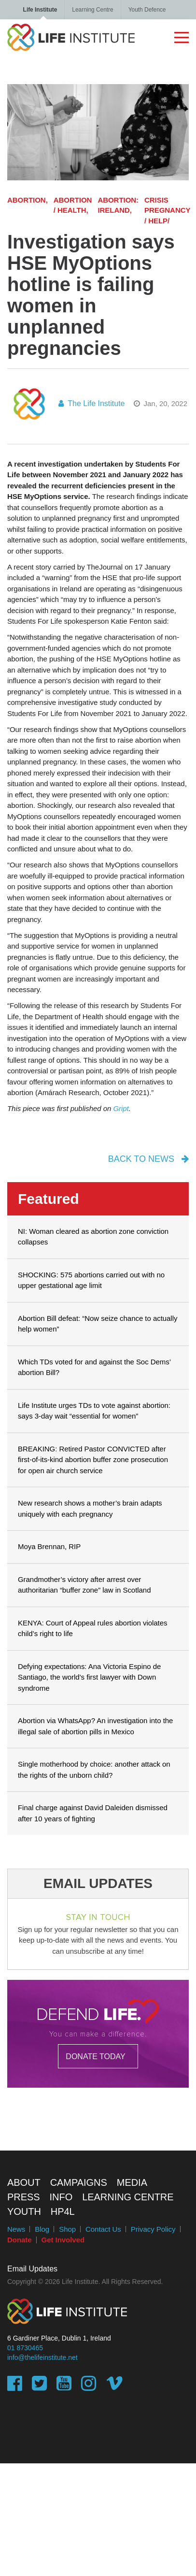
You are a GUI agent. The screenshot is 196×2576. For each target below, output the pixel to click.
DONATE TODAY (95, 2056)
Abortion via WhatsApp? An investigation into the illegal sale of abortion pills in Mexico (95, 1726)
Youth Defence (147, 9)
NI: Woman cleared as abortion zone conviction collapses (93, 1236)
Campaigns (78, 2182)
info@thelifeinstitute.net (42, 2357)
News (16, 2229)
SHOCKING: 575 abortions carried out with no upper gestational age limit (91, 1280)
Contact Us (103, 2229)
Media (132, 2182)
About (24, 2182)
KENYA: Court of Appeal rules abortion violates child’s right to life (93, 1628)
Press (23, 2197)
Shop (67, 2229)
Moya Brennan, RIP (49, 1546)
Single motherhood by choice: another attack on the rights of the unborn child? (94, 1769)
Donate (19, 2240)
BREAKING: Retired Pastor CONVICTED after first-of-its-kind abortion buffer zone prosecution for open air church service (93, 1460)
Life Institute (40, 9)
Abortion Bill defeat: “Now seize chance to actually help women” (97, 1323)
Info (61, 2197)
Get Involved (63, 2240)
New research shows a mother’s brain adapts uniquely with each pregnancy (90, 1508)
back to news (148, 1159)
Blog (42, 2229)
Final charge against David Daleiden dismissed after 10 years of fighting (93, 1813)
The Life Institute (91, 403)
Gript (120, 1108)
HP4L (63, 2211)
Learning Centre (92, 9)
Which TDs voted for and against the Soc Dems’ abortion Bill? (94, 1367)
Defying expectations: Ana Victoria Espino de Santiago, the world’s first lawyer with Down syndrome (89, 1677)
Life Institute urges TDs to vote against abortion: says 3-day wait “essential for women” (94, 1410)
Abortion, (27, 200)
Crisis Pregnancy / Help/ (167, 210)
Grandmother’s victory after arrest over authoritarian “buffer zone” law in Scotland (84, 1585)
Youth (24, 2211)
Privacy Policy (153, 2229)
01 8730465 (25, 2348)
